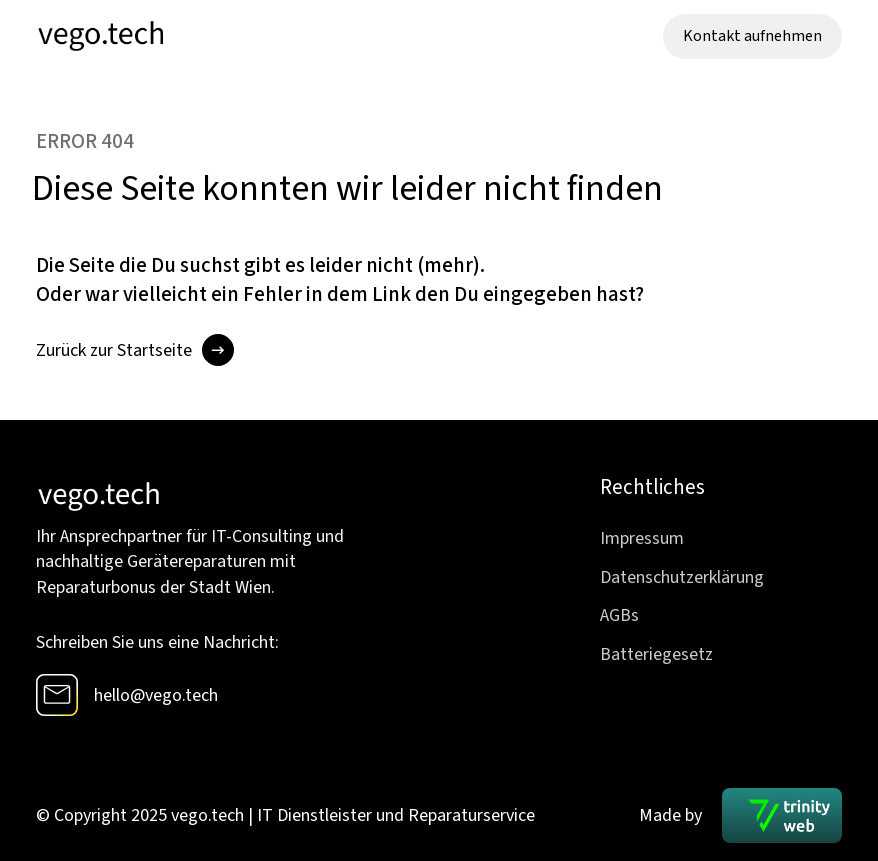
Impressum (642, 538)
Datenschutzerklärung (682, 577)
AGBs (619, 615)
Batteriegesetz (656, 654)
